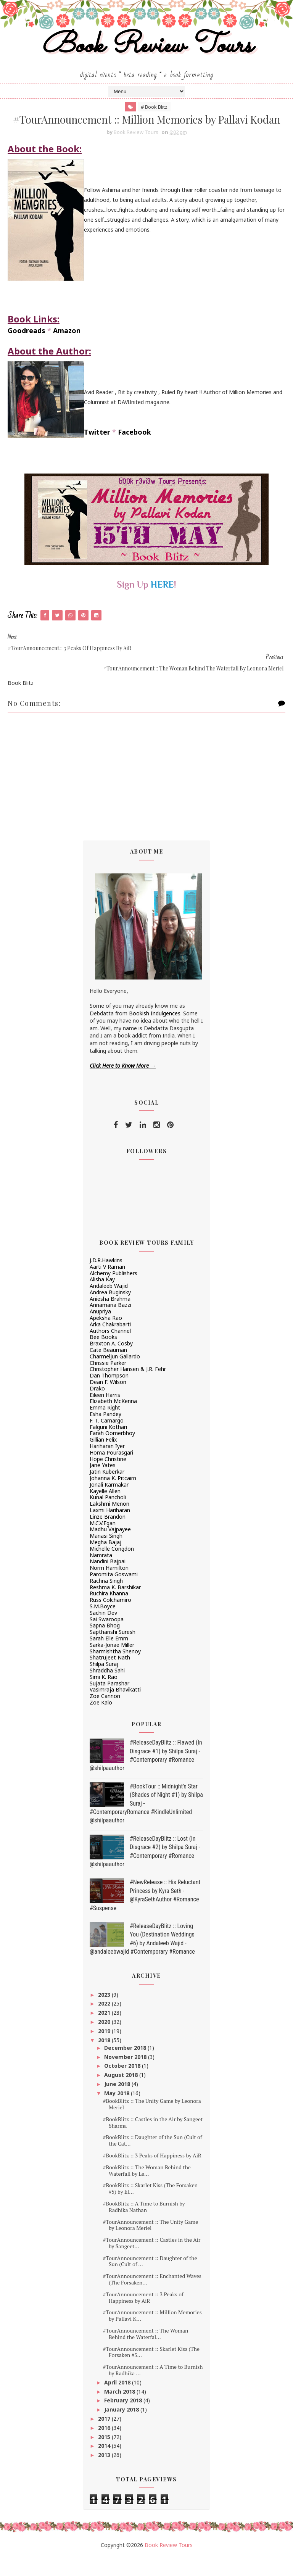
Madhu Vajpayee (110, 1547)
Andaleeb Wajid (109, 1304)
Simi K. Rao (104, 1695)
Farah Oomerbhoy (112, 1451)
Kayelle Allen (105, 1509)
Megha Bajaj (105, 1560)
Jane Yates (103, 1483)
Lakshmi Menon (109, 1522)
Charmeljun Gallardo (115, 1375)
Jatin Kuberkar (107, 1490)
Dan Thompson (109, 1394)
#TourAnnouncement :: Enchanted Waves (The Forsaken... (152, 2298)
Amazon (66, 349)
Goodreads (26, 349)
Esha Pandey (105, 1432)
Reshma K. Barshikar (115, 1605)
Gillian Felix (103, 1458)
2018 (105, 2058)
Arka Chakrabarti (110, 1343)
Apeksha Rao (106, 1336)
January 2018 (122, 2428)
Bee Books (103, 1355)
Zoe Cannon (105, 1714)
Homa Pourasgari (111, 1471)
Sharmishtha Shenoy (115, 1669)
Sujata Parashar (109, 1701)
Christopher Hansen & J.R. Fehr (128, 1387)
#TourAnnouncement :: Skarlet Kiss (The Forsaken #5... (151, 2371)
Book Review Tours (146, 47)
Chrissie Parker (108, 1381)
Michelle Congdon (112, 1567)
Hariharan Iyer (107, 1464)
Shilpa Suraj (104, 1682)
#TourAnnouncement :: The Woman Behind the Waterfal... (145, 2352)
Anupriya (100, 1330)
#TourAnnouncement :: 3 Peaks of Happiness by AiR (143, 2316)
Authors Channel (110, 1349)
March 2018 (120, 2410)
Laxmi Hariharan (110, 1528)
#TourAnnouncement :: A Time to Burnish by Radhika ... (153, 2389)
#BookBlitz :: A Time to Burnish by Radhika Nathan (144, 2225)
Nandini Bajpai (108, 1580)
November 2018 (126, 2075)
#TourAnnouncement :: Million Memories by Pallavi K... (152, 2334)
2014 (105, 2464)
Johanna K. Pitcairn (113, 1496)
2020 (105, 2040)
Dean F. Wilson (108, 1400)
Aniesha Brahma (110, 1317)
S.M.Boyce (103, 1625)
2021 (105, 2031)
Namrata (101, 1573)
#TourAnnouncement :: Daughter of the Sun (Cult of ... (150, 2280)
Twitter (97, 450)
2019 (105, 2049)
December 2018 (126, 2066)
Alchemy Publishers (113, 1291)
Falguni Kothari (108, 1445)
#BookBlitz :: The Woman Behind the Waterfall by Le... (147, 2189)
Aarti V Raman (107, 1285)
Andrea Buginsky (110, 1311)
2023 (105, 2013)
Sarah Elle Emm (109, 1657)
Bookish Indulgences (154, 1032)
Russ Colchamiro (110, 1618)
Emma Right (105, 1426)
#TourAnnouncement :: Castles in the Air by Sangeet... (151, 2261)
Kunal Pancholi (108, 1515)
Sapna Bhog (105, 1644)
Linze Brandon (108, 1535)
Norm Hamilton (109, 1586)
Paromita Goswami (114, 1593)
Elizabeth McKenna (113, 1419)
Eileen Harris (105, 1413)
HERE (162, 603)
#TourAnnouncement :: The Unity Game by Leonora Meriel (150, 2243)
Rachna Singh (106, 1599)
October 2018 (123, 2084)
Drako (97, 1407)
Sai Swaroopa (107, 1637)
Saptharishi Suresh (112, 1650)
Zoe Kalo (101, 1721)
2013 (105, 2473)
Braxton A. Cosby (111, 1362)
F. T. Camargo (107, 1439)
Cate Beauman (108, 1368)
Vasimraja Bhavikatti (115, 1708)
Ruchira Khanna (109, 1612)
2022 (105, 2022)
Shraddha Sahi (107, 1689)
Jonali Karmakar (109, 1503)
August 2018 (121, 2093)
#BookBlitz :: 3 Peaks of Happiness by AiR (152, 2174)
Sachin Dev (103, 1631)
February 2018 (123, 2419)
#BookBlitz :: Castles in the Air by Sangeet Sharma (153, 2141)
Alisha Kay (102, 1298)
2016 (105, 2446)
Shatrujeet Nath (110, 1676)
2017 (105, 2437)
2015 (105, 2455)
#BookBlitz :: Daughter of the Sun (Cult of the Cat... (152, 2159)
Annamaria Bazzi (110, 1323)
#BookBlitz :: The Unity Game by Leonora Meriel (152, 2123)
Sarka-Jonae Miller (112, 1663)
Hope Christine (108, 1477)
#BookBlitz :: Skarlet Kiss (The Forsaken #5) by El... (150, 2207)
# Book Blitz (154, 108)
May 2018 (117, 2111)
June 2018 (118, 2102)
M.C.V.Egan (103, 1541)
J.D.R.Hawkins (106, 1278)
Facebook (134, 450)
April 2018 (118, 2401)
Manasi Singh (106, 1554)
